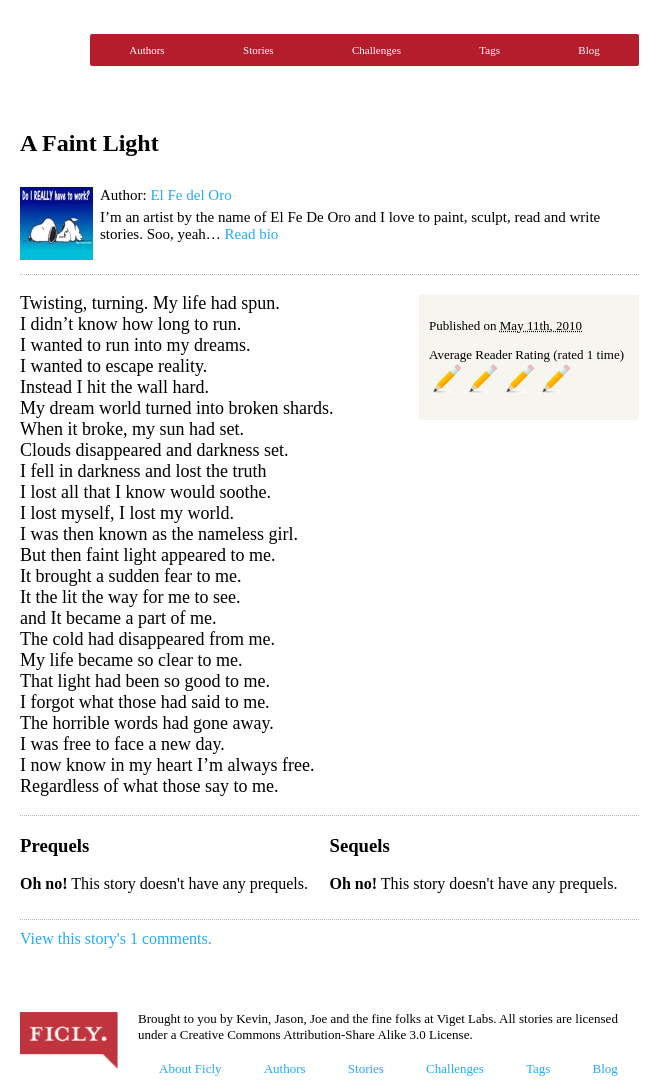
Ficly (50, 50)
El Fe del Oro (190, 195)
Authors (146, 50)
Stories (258, 50)
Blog (588, 50)
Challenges (376, 50)
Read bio (252, 234)
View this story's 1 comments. (116, 938)
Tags (489, 50)
